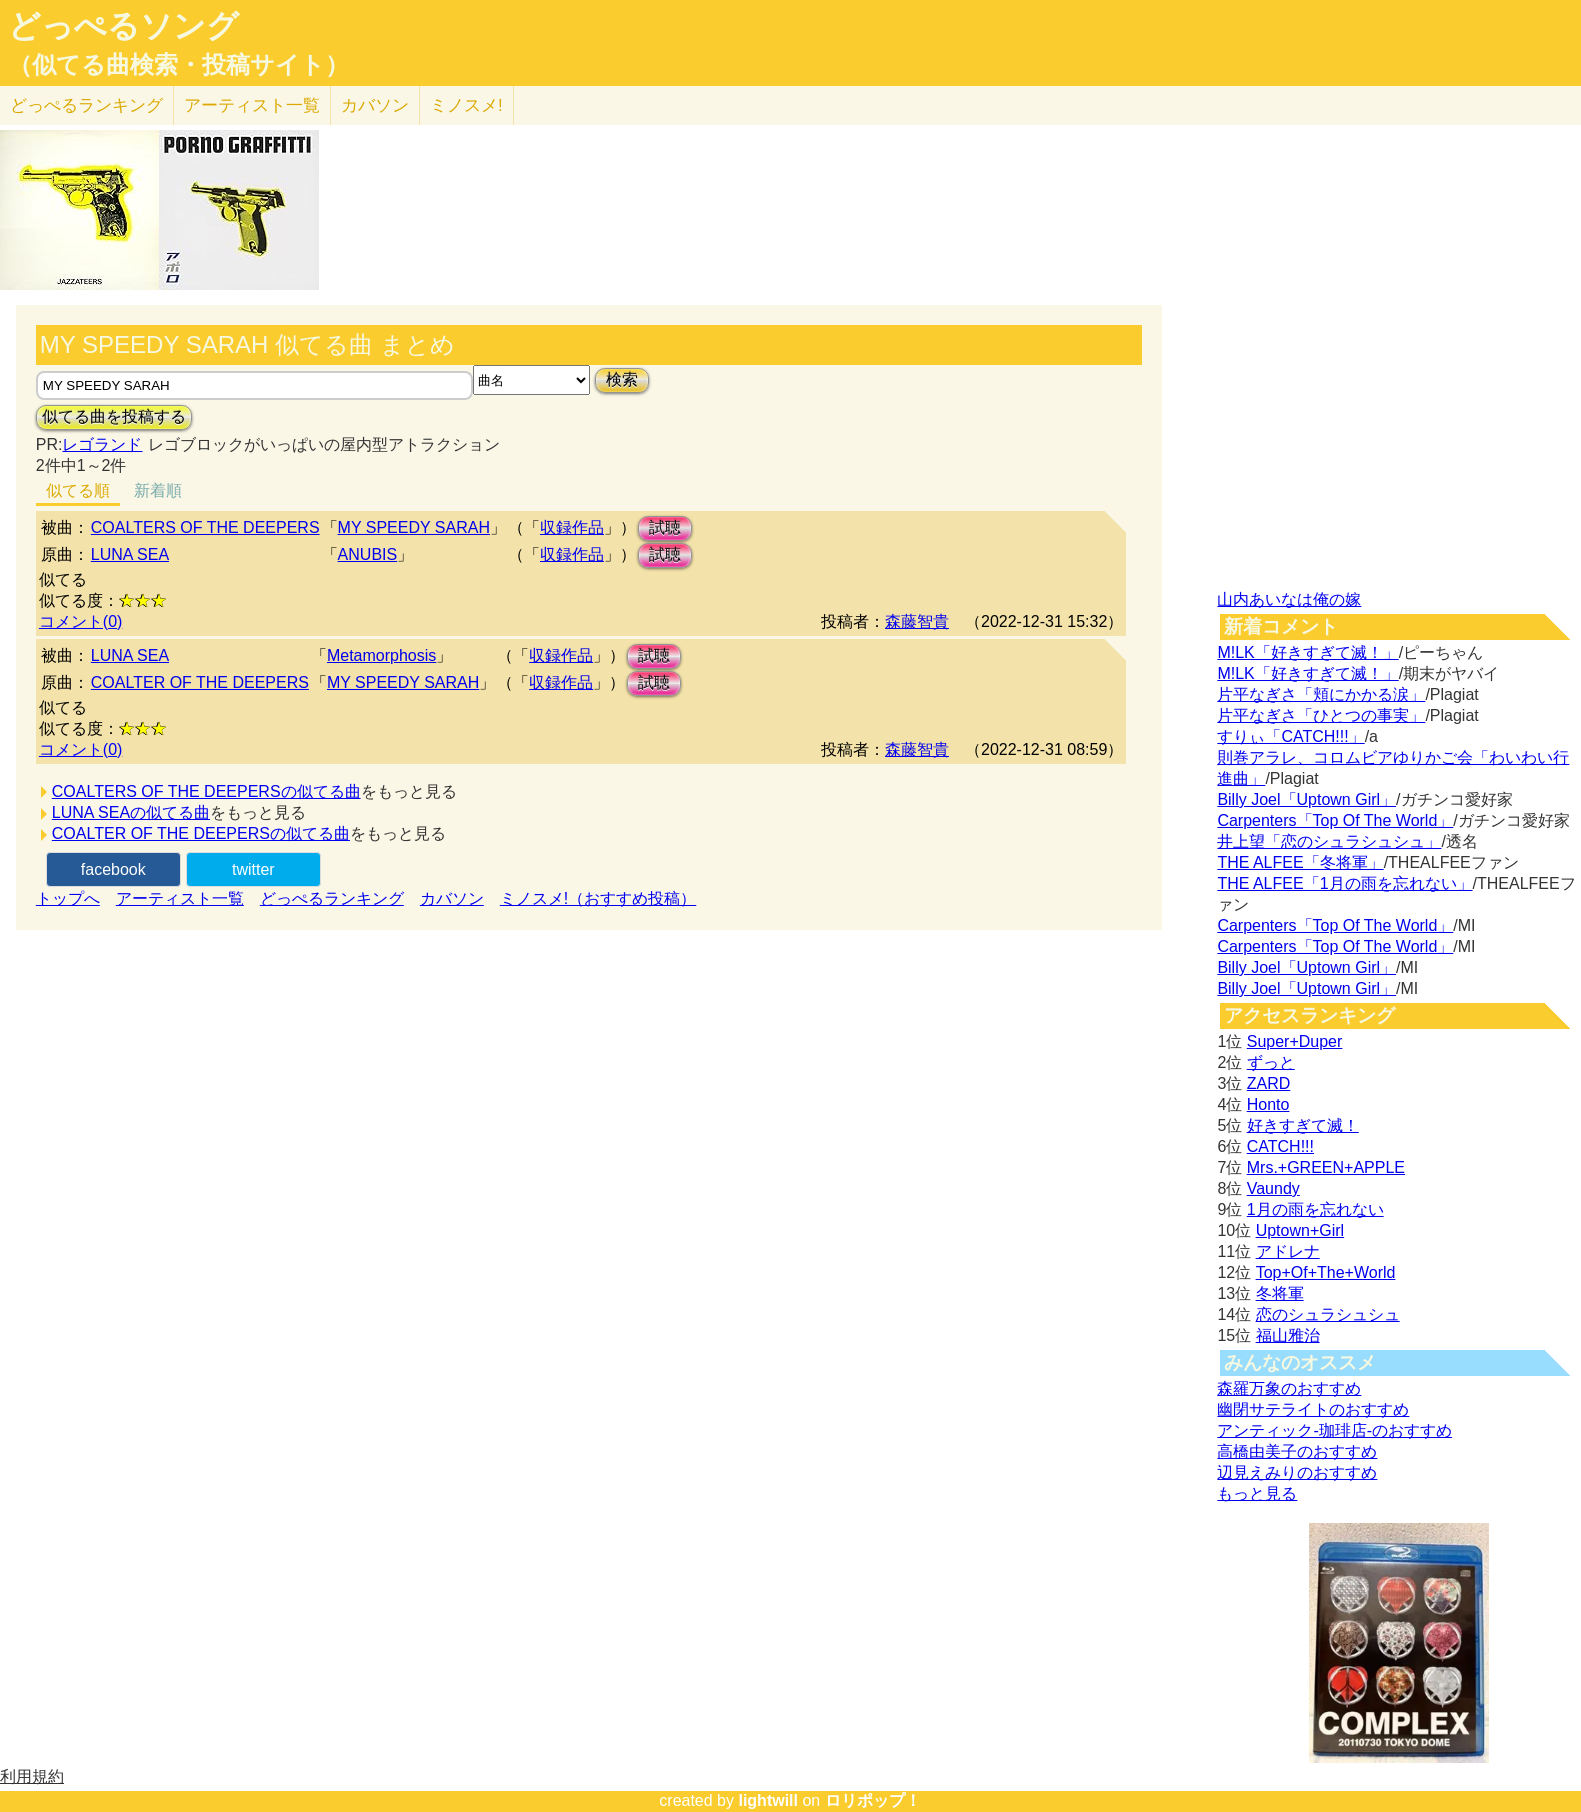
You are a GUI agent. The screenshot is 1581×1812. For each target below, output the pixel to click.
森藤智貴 (917, 621)
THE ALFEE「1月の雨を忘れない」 (1344, 883)
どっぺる (86, 105)
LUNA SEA (130, 554)
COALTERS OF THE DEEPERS (205, 527)
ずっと (1271, 1062)
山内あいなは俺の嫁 (1289, 599)
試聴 (665, 527)
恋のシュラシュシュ (1328, 1314)
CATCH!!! (1280, 1146)
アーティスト (252, 105)
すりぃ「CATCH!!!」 (1290, 736)
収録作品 (572, 527)
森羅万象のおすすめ (1289, 1388)
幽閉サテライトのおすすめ (1313, 1409)
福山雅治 (1288, 1335)
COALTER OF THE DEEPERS (200, 682)
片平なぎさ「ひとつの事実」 (1321, 715)
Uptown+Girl (1300, 1230)
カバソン (375, 105)
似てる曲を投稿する (114, 416)
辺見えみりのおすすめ (1297, 1472)
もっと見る (1257, 1493)
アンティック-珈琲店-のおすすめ (1334, 1430)
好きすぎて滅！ (1303, 1125)
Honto (1268, 1104)
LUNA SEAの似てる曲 (131, 812)
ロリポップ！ (873, 1800)
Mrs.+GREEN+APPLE (1326, 1167)
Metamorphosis (381, 655)
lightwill (768, 1800)
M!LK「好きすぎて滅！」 (1307, 652)
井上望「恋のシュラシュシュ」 (1329, 841)
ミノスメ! (466, 105)
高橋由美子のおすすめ (1297, 1451)
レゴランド (102, 444)
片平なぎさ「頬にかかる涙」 (1321, 694)
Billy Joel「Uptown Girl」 (1306, 799)
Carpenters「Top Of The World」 (1335, 820)
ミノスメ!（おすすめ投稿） (598, 898)
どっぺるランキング (332, 898)
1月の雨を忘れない (1315, 1209)
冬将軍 (1280, 1293)
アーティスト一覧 (180, 898)
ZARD (1269, 1083)
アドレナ (1288, 1251)
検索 (622, 379)
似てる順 (78, 490)
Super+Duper (1295, 1041)
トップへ (68, 898)
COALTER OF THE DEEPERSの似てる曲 (201, 833)
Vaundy (1273, 1188)
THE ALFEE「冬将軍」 (1300, 862)
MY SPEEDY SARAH (414, 527)
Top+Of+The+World (1326, 1272)
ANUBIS (368, 554)
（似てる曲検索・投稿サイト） (178, 65)
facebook (113, 869)
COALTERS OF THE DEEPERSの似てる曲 (206, 791)
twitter (253, 869)
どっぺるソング (123, 26)
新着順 (158, 490)
